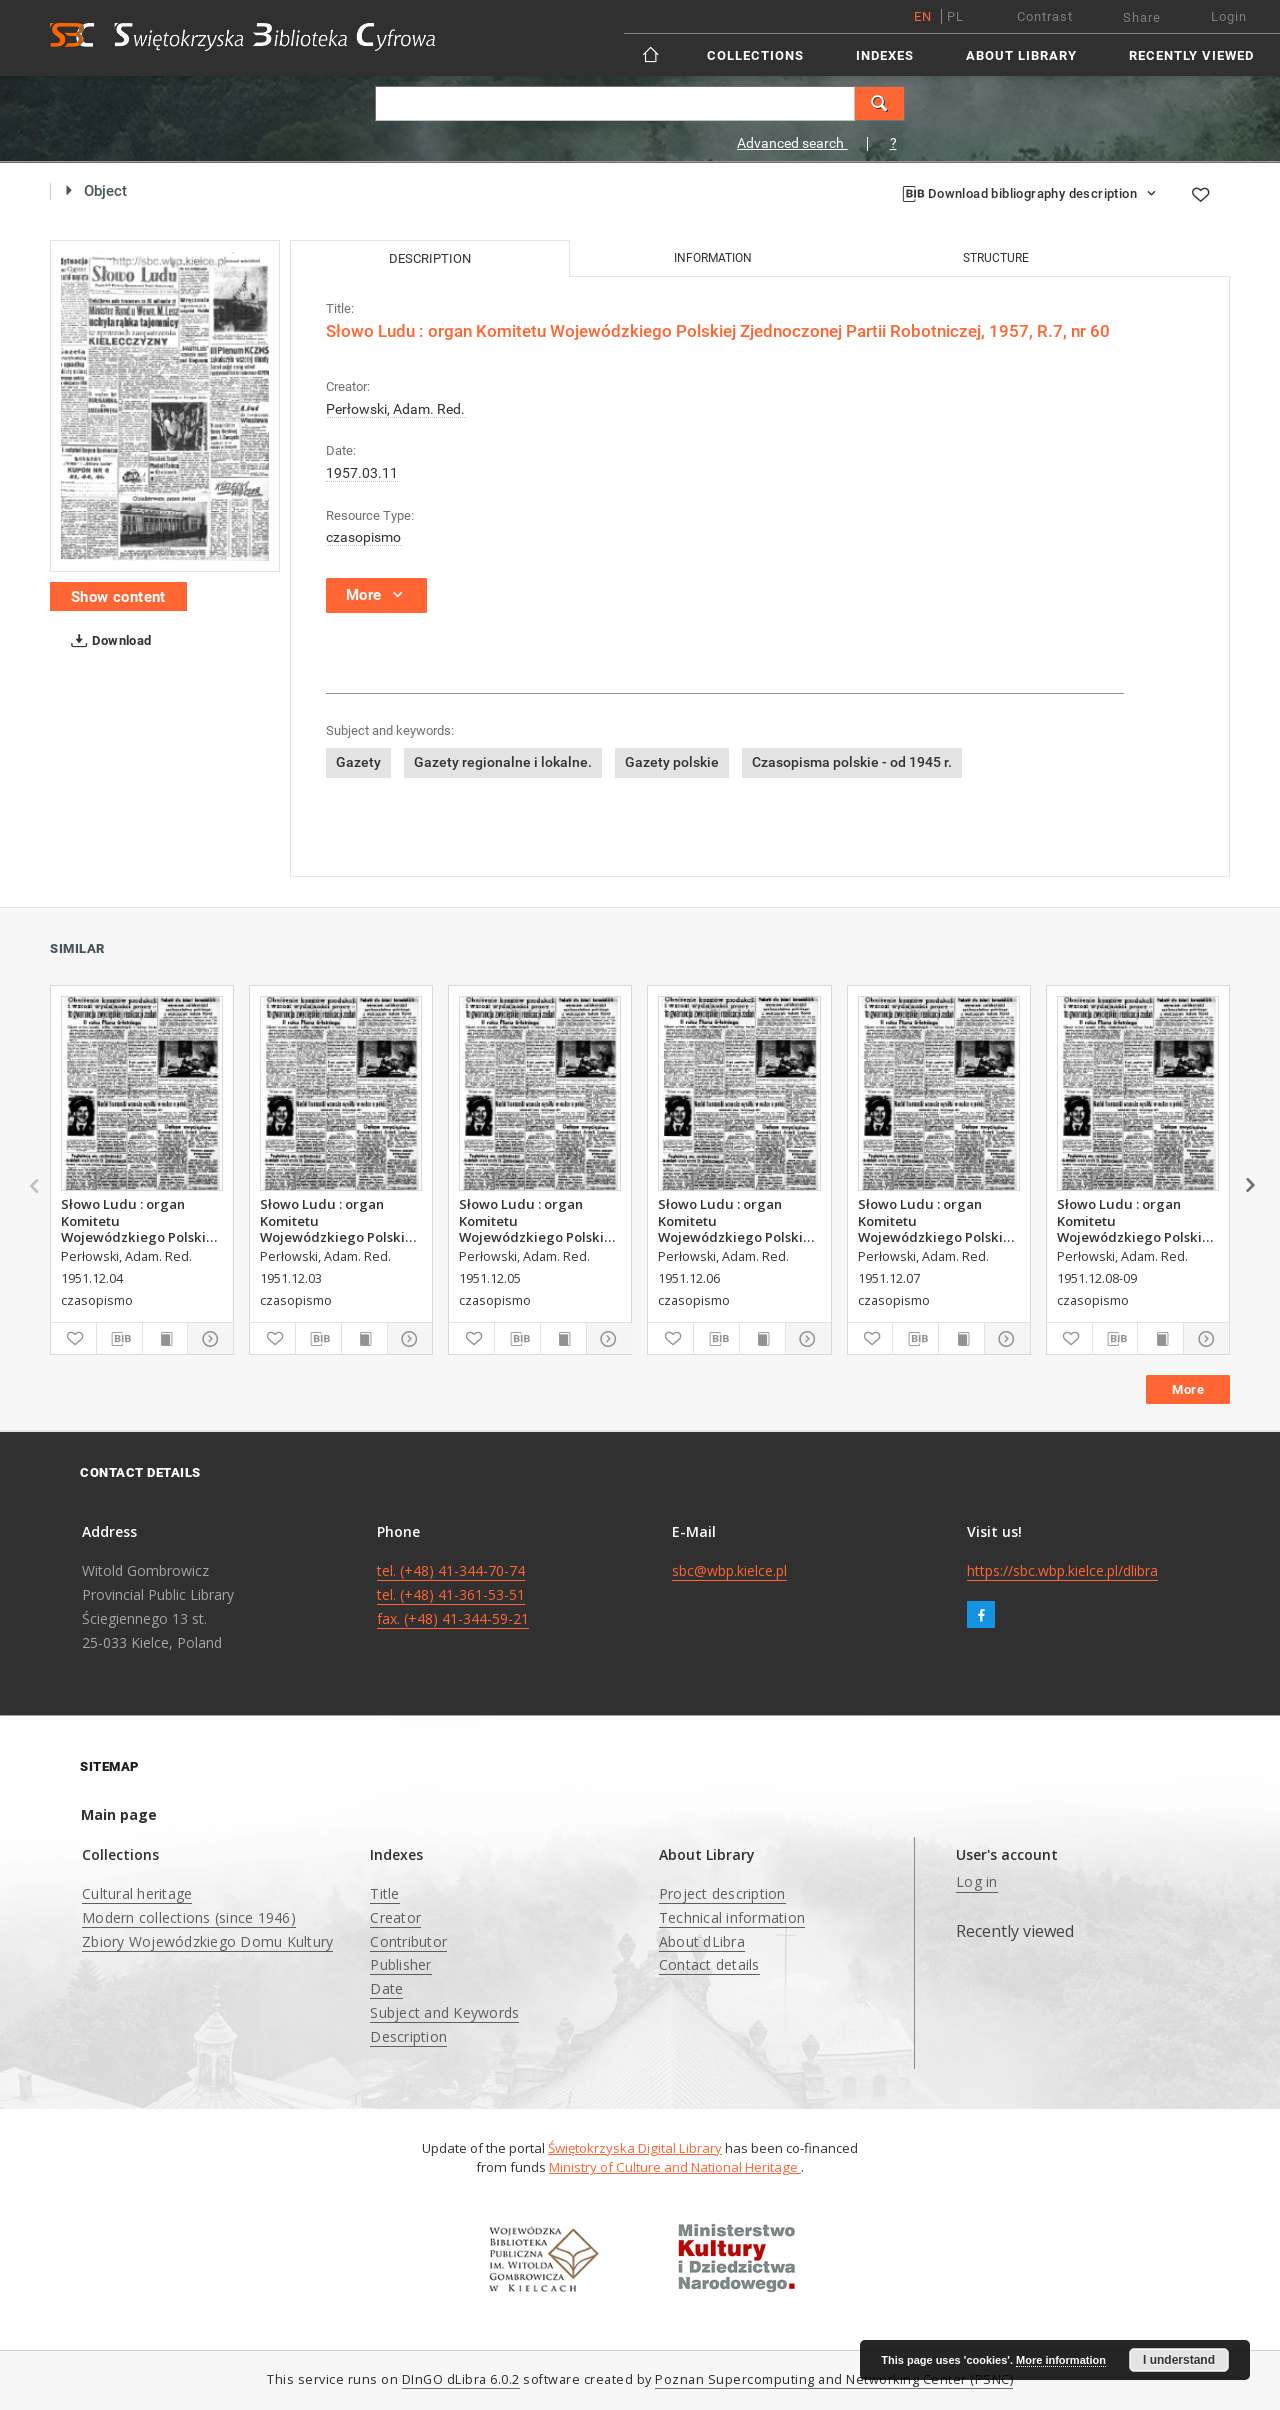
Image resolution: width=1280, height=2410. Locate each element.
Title (384, 1893)
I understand (1179, 2360)
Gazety (358, 762)
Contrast (1045, 16)
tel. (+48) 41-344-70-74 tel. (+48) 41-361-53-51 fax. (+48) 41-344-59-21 (453, 1594)
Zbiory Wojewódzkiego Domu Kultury (207, 1941)
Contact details (709, 1964)
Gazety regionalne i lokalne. (503, 762)
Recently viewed (1191, 55)
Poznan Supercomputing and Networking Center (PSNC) (834, 2379)
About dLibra (702, 1941)
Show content (118, 597)
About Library (1021, 55)
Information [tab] (713, 258)
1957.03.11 (362, 473)
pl (955, 16)
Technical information (732, 1917)
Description (408, 2036)
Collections (755, 55)
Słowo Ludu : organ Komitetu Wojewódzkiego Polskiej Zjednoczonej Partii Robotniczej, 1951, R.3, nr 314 (539, 1220)
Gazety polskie (672, 762)
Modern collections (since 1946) (189, 1917)
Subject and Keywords (444, 2012)
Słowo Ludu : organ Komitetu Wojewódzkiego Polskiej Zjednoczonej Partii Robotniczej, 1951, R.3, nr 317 (1137, 1220)
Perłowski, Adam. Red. (395, 409)
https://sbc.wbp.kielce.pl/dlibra (1062, 1570)
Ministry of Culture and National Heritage (675, 2167)
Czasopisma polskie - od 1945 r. (852, 762)
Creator (395, 1917)
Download (107, 641)
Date (386, 1988)
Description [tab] (430, 258)
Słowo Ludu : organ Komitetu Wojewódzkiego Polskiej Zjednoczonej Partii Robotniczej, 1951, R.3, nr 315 (738, 1220)
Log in (977, 1881)
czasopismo (363, 537)
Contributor (408, 1941)
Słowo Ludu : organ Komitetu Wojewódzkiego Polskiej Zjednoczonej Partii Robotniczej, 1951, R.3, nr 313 (141, 1220)
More (1188, 1389)
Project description (722, 1893)
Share (1142, 17)
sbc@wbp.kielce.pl (729, 1570)
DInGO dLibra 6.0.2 (461, 2379)
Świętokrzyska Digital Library (635, 2148)
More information (1061, 2360)
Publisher (400, 1964)
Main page (119, 1814)
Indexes (885, 55)
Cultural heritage (137, 1893)
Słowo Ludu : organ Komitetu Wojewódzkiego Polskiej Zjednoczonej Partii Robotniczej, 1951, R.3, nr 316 (938, 1220)
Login (1229, 16)
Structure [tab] (996, 258)
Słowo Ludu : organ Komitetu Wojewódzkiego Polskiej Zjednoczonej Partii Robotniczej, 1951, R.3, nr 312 (340, 1220)
